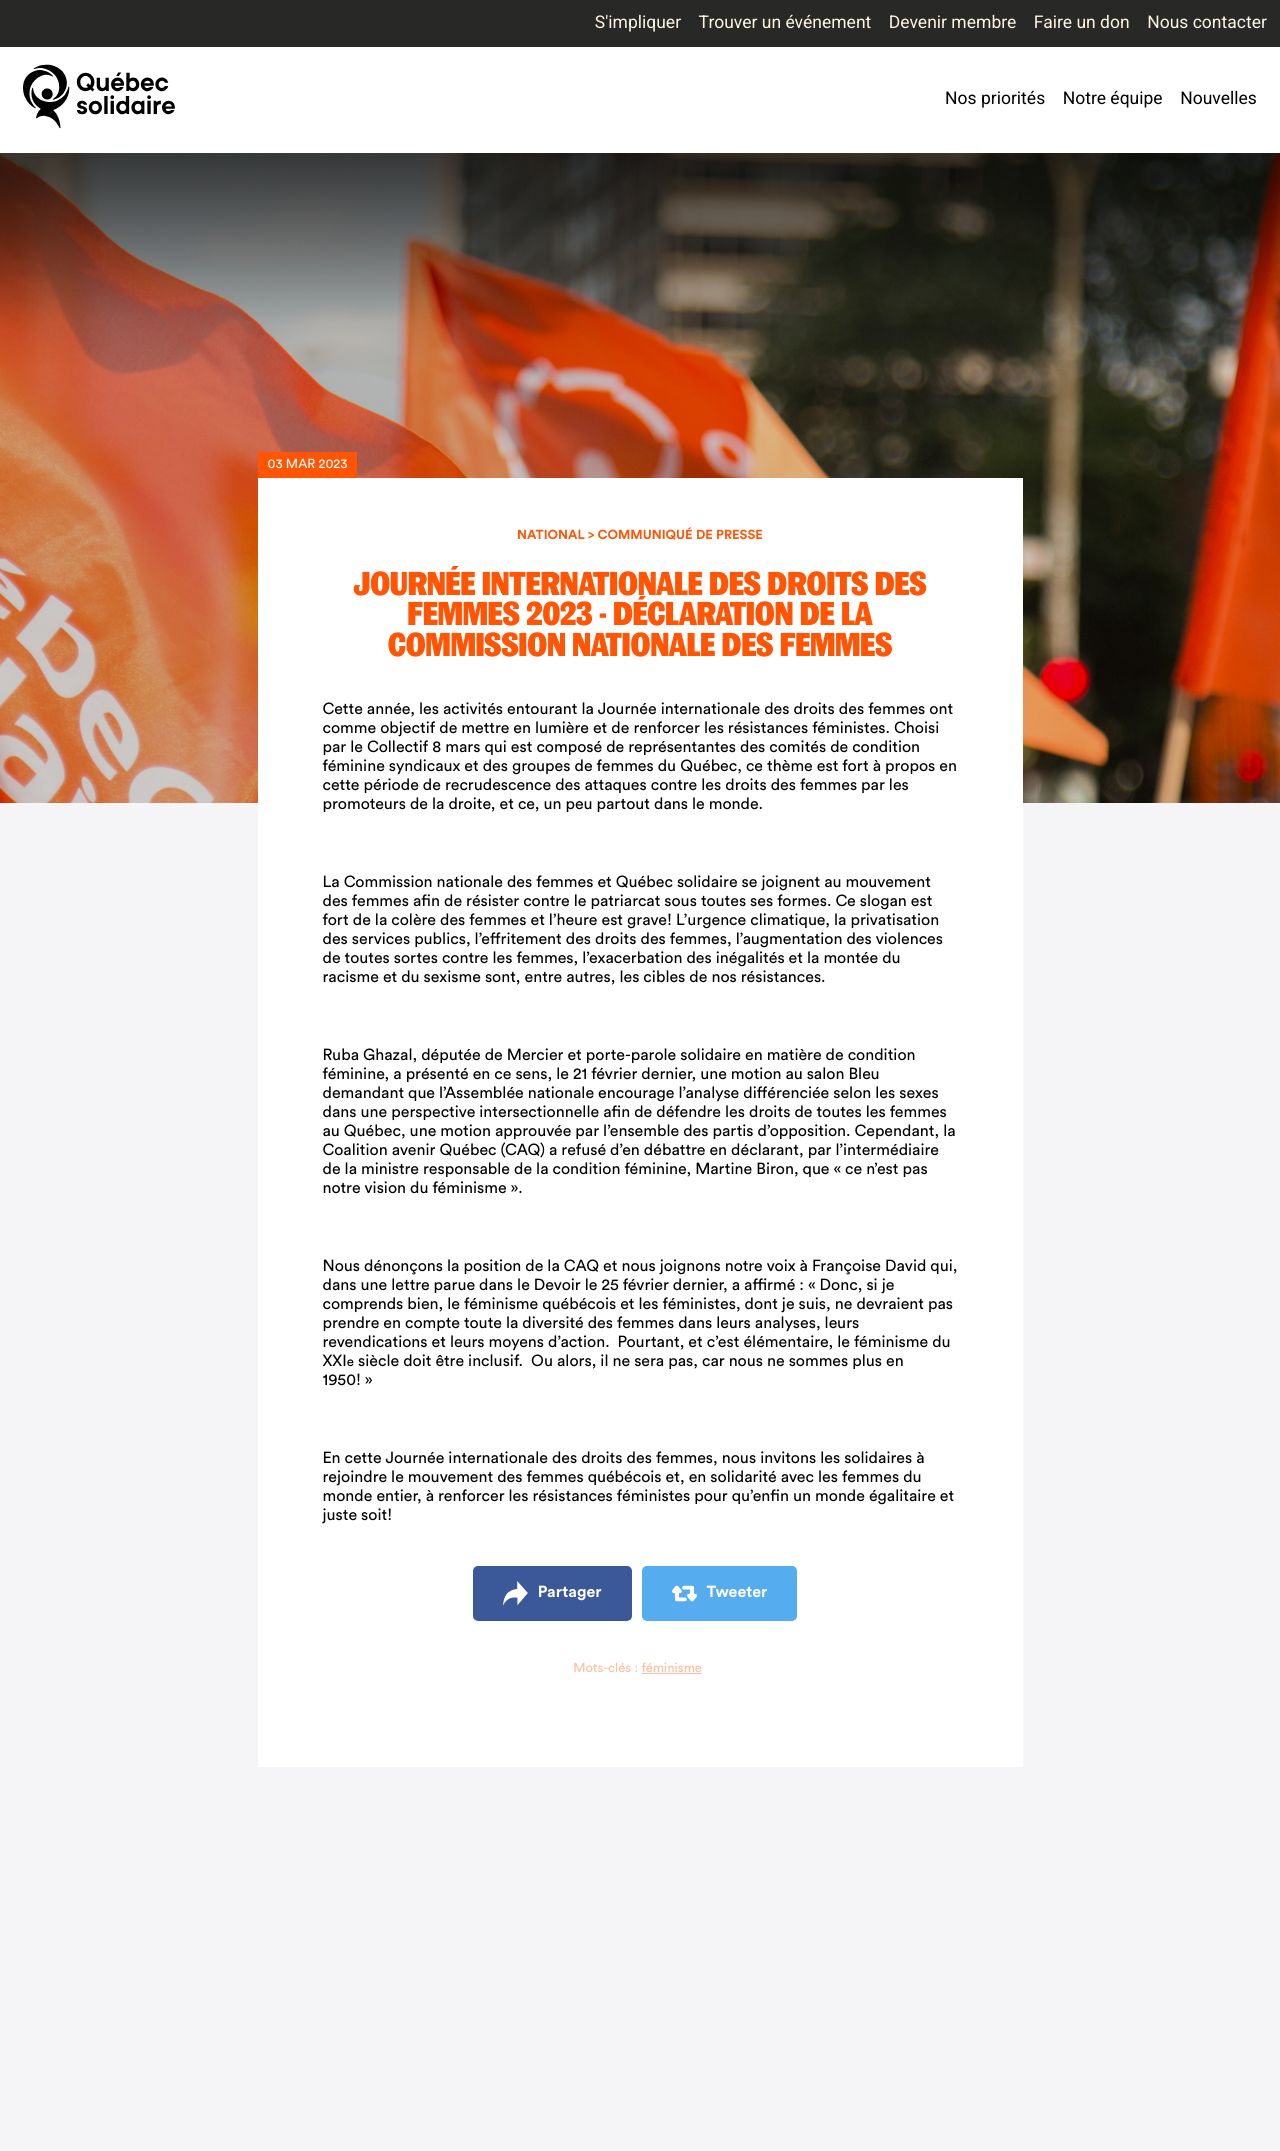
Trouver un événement (785, 23)
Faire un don (1082, 23)
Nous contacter (1207, 23)
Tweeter (720, 1593)
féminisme (671, 1668)
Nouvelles (1218, 99)
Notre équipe (1113, 99)
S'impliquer (638, 23)
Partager (552, 1593)
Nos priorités (995, 99)
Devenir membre (952, 23)
